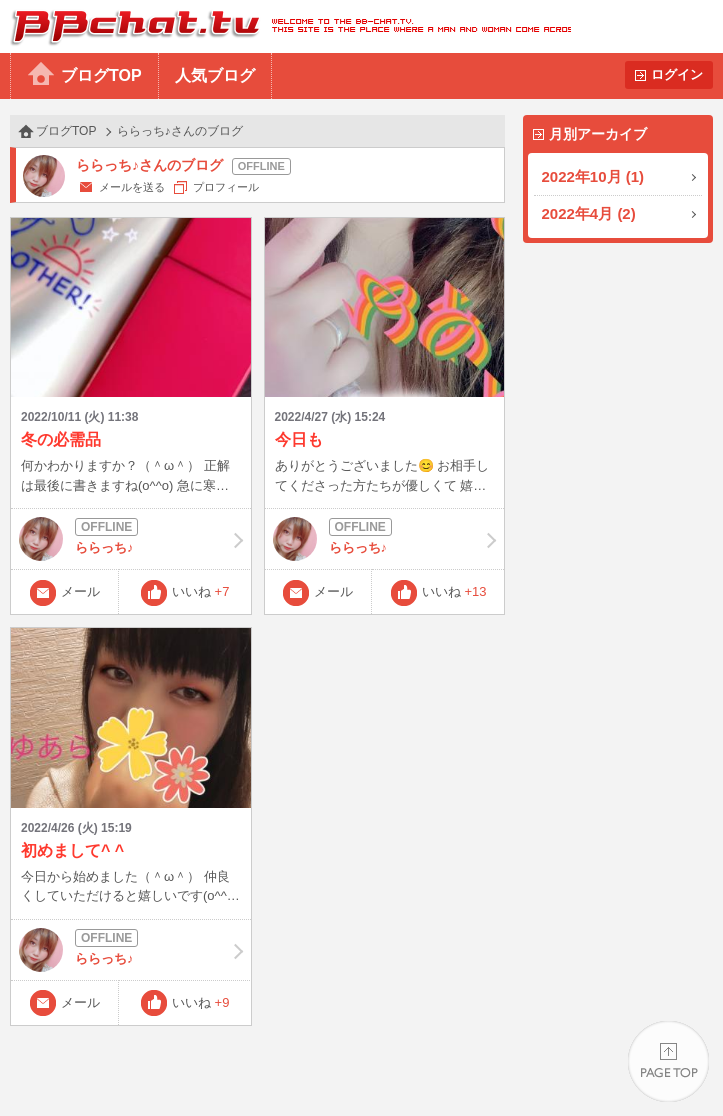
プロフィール (226, 187)
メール (80, 591)
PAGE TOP (668, 1061)
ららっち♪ (131, 539)
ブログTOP (101, 75)
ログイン (677, 74)
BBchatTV (285, 26)
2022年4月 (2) (589, 213)
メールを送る (132, 187)
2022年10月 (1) (593, 176)
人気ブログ (215, 75)
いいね (201, 591)
